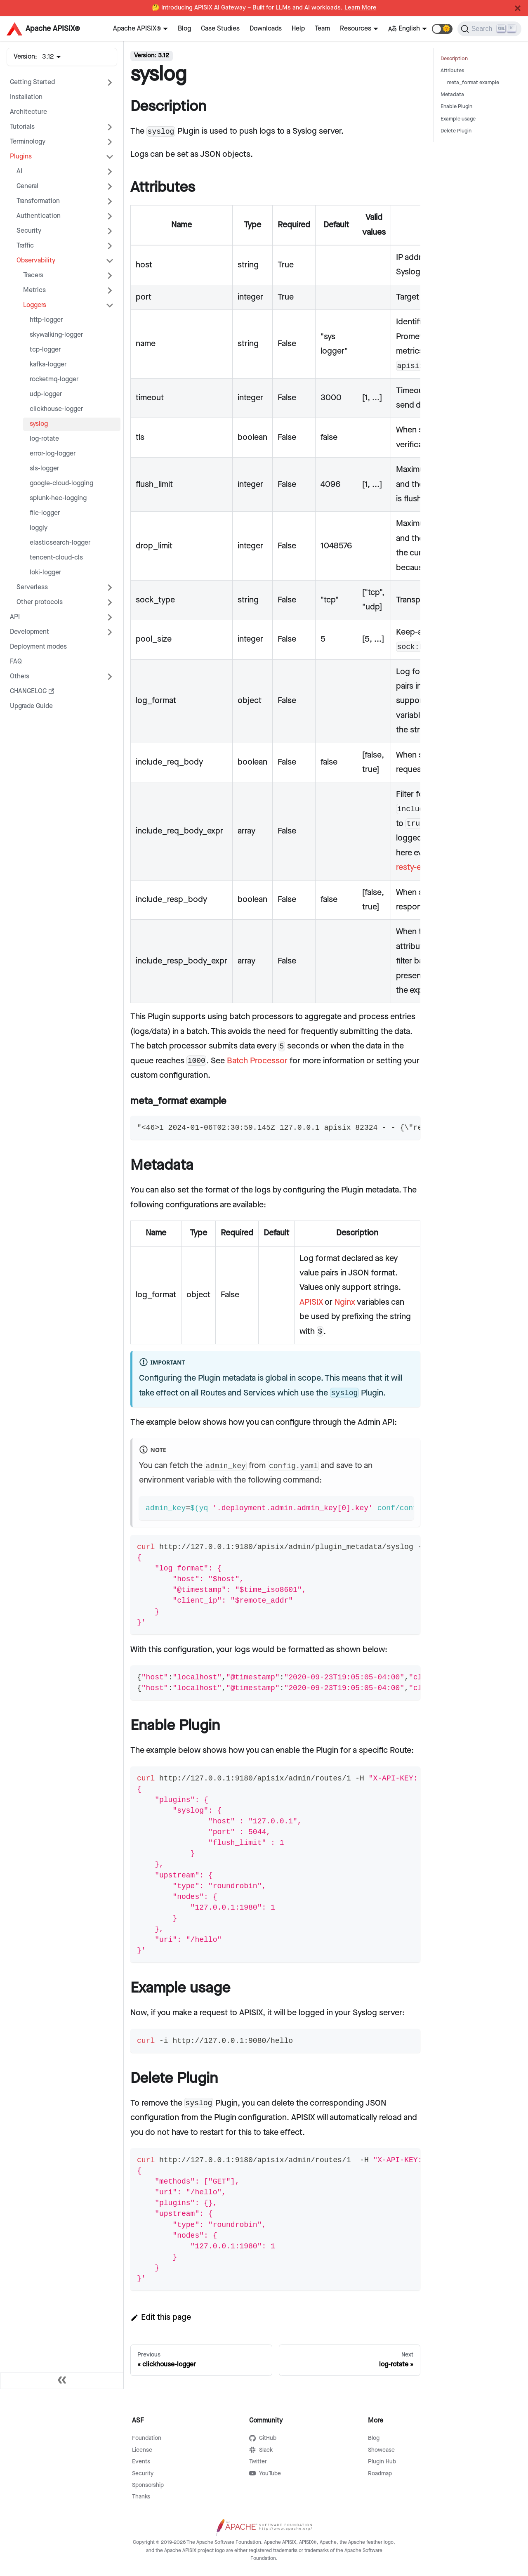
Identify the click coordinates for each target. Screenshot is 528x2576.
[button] (442, 29)
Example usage (458, 119)
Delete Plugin (456, 131)
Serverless (32, 587)
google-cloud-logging (61, 483)
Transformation (38, 201)
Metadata (452, 95)
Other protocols (39, 602)
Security (28, 231)
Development (29, 632)
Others (19, 676)
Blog (184, 29)
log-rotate (44, 439)
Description (454, 59)
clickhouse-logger (56, 409)
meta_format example (473, 83)
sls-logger (44, 468)
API (15, 617)
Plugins (21, 157)
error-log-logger (52, 454)
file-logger (45, 513)
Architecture (28, 112)
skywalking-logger (56, 335)
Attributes (452, 71)
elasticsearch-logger (60, 543)
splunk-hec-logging (58, 498)
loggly (38, 528)
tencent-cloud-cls (56, 558)
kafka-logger (48, 364)
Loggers (34, 305)
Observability (35, 260)
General (27, 186)
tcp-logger (45, 350)
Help (298, 29)
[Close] (517, 8)
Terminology (27, 142)
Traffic (25, 246)
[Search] (489, 28)
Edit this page (160, 2317)
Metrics (34, 290)
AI (19, 171)
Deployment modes (38, 647)
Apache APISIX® (137, 29)
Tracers (33, 275)
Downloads (266, 29)
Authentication (38, 216)
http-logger (46, 320)
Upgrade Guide (31, 706)
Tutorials (22, 127)
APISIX (311, 1302)
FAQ (16, 662)
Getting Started (32, 82)
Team (322, 29)
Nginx (345, 1302)
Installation (26, 97)
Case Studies (220, 29)
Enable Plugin (456, 107)
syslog (39, 424)
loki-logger (45, 572)
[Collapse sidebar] (62, 2381)
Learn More (360, 8)
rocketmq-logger (54, 379)
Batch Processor (257, 1061)
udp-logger (46, 394)
